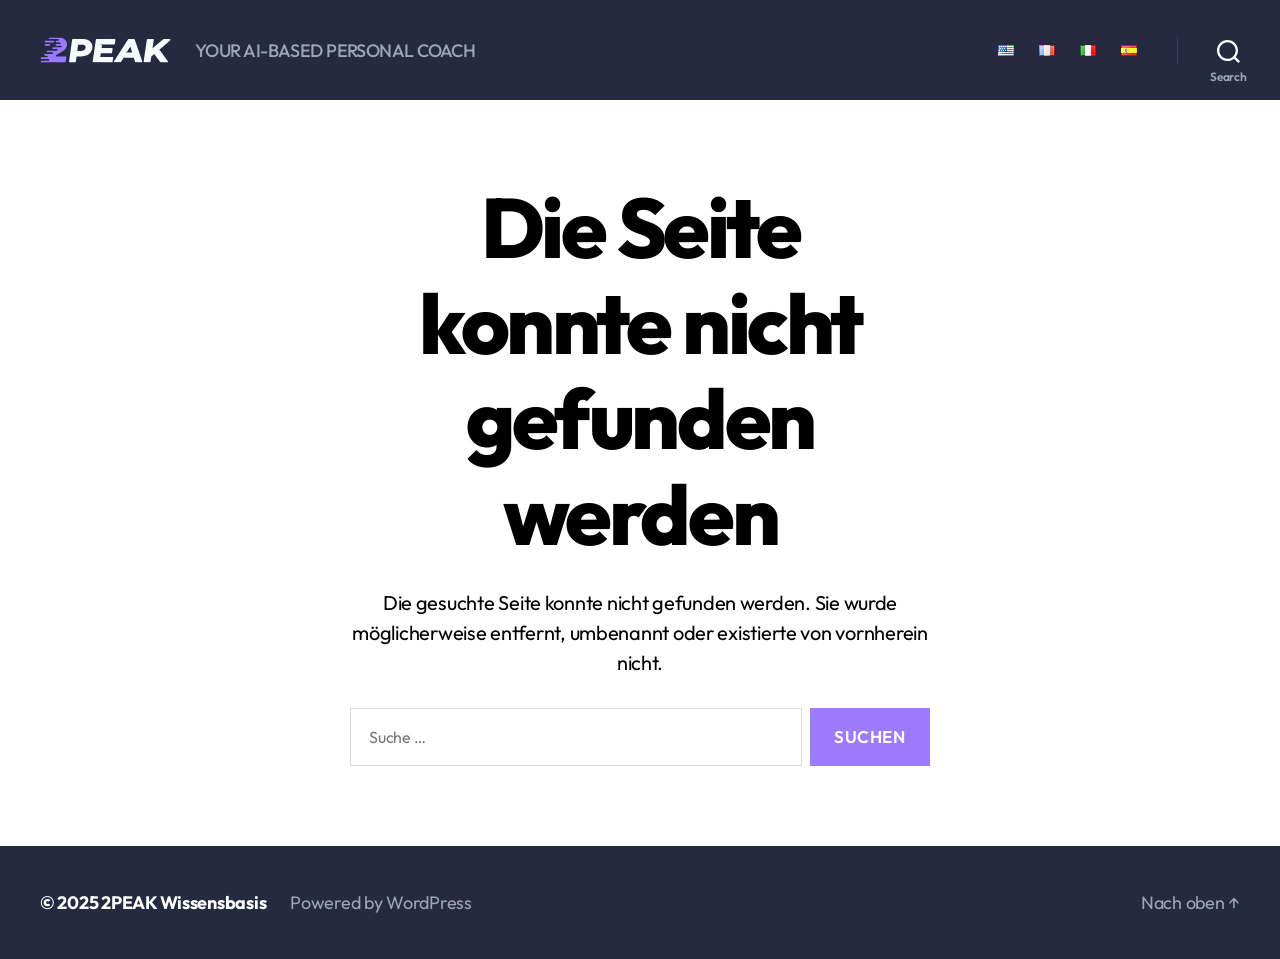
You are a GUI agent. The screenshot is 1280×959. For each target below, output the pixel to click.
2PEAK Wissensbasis (183, 902)
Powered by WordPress (381, 902)
